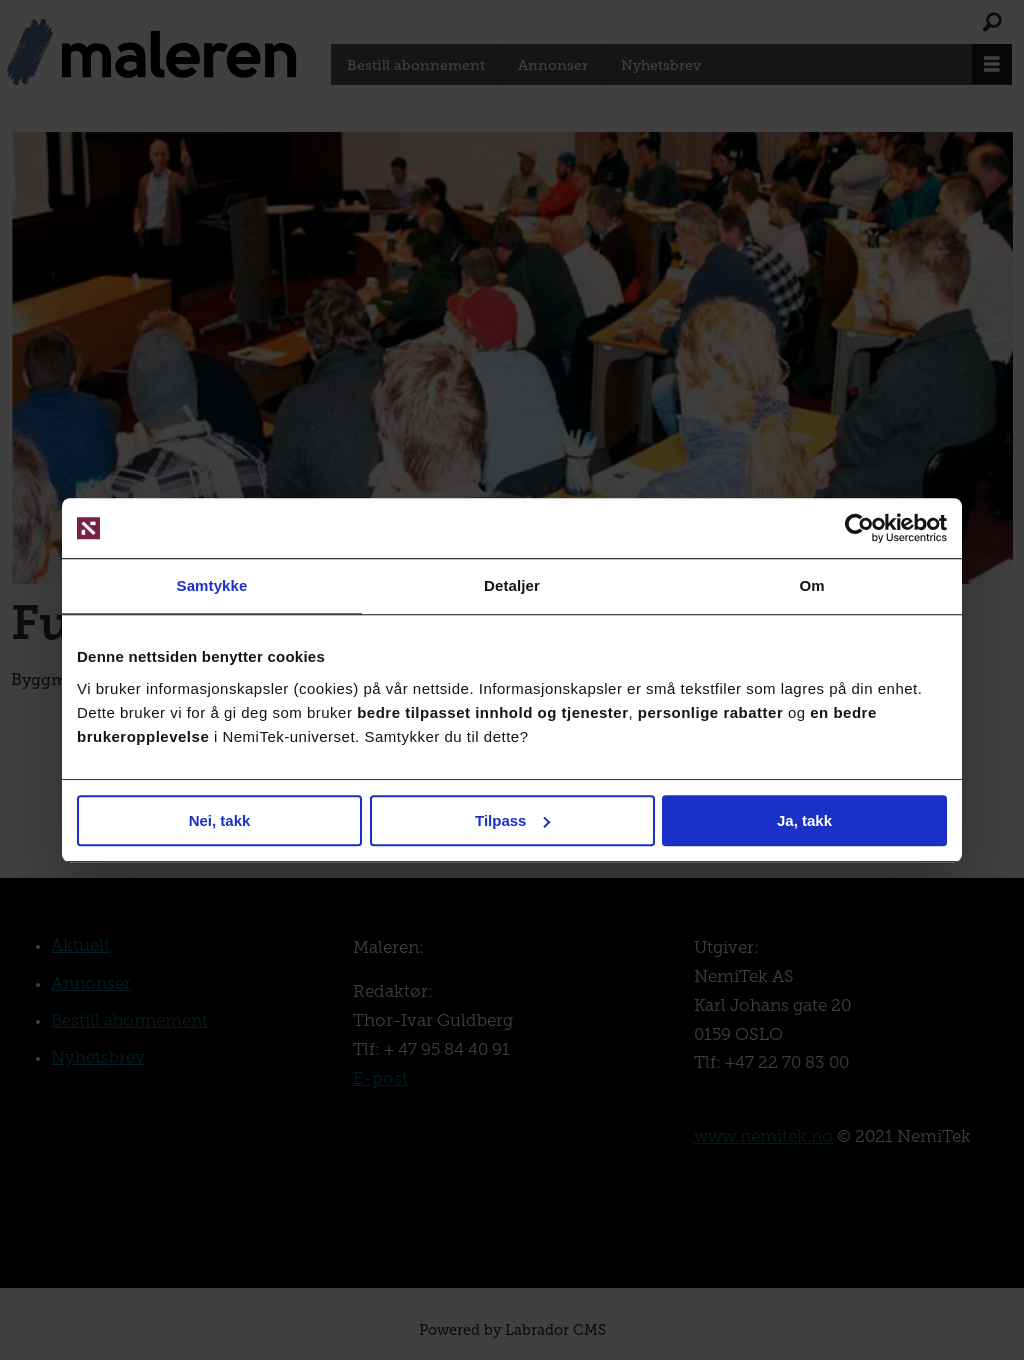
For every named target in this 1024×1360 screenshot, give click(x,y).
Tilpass (512, 820)
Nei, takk (220, 820)
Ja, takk (804, 820)
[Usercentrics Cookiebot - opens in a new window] (859, 528)
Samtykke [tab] (212, 585)
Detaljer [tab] (512, 585)
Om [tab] (811, 585)
